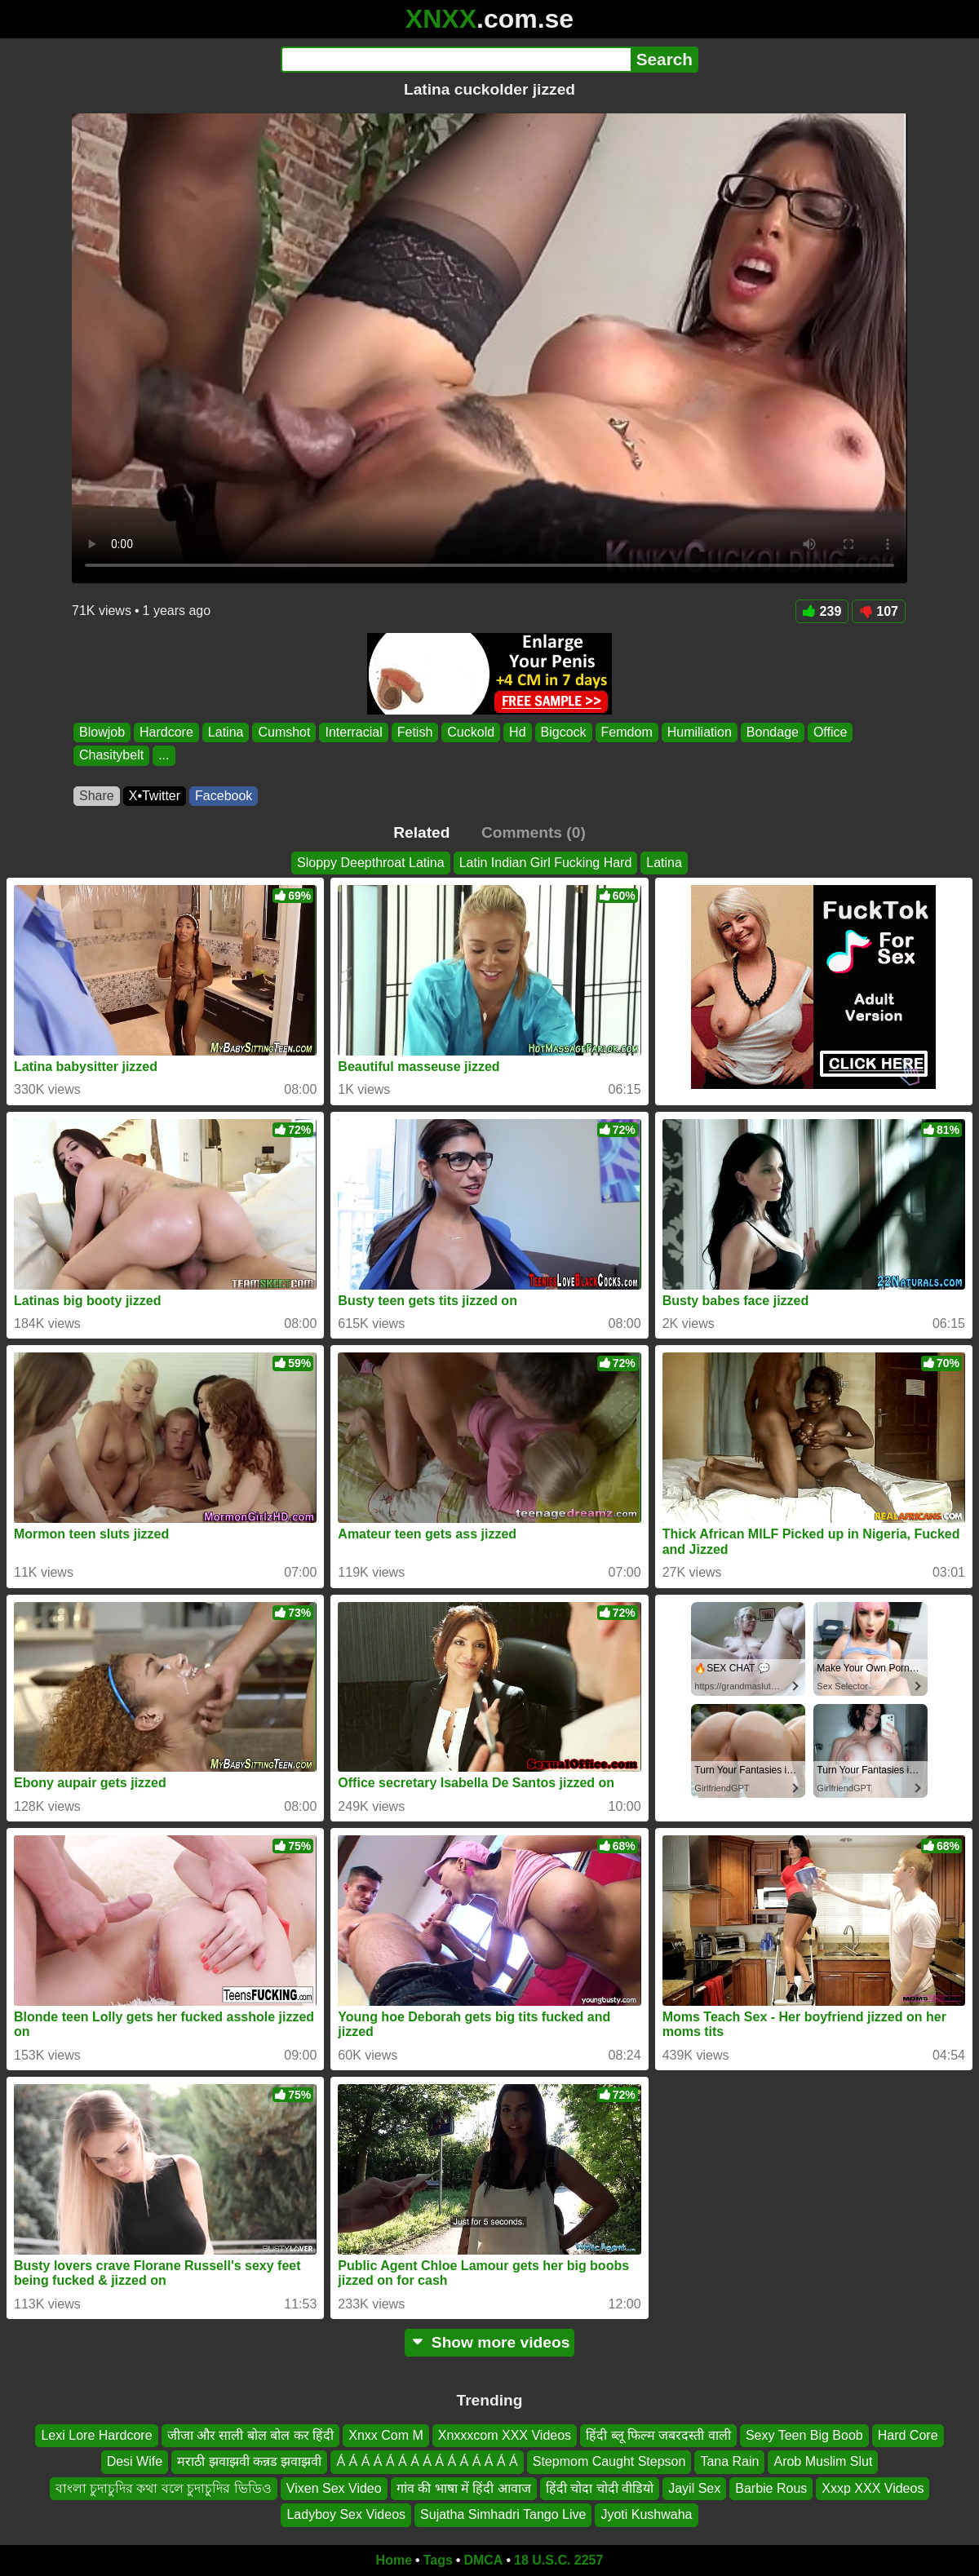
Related (421, 832)
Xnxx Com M (385, 2435)
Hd (517, 732)
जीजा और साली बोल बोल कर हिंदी (250, 2435)
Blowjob (102, 732)
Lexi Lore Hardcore (96, 2435)
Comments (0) (533, 832)
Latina (226, 732)
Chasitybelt (111, 756)
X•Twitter (154, 796)
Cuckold (470, 732)
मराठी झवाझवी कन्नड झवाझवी (249, 2461)
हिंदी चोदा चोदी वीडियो (599, 2487)
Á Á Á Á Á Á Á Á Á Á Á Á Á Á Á (426, 2461)
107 (878, 611)
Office (830, 732)
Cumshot (284, 732)
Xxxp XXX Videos (873, 2487)
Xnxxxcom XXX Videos (504, 2435)
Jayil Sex (694, 2487)
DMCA (483, 2560)
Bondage (772, 732)
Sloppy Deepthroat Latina (371, 863)
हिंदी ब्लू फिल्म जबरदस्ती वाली (658, 2435)
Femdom (627, 732)
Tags (438, 2560)
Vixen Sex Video (334, 2487)
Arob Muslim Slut (822, 2461)
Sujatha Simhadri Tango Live (503, 2514)
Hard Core (908, 2435)
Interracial (353, 732)
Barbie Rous (771, 2487)
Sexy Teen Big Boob (804, 2435)
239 (822, 611)
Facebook (223, 796)
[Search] (456, 59)
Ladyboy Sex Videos (345, 2514)
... (163, 756)
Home (394, 2560)
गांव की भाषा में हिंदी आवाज (463, 2487)
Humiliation (699, 732)
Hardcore (166, 732)
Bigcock (564, 732)
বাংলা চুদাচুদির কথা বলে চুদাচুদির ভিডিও (163, 2487)
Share (96, 796)
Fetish (415, 732)
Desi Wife (134, 2461)
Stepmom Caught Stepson (609, 2461)
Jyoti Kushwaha (646, 2514)
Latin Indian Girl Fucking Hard (545, 863)
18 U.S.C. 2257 (558, 2560)
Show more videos (490, 2342)
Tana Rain (729, 2461)
